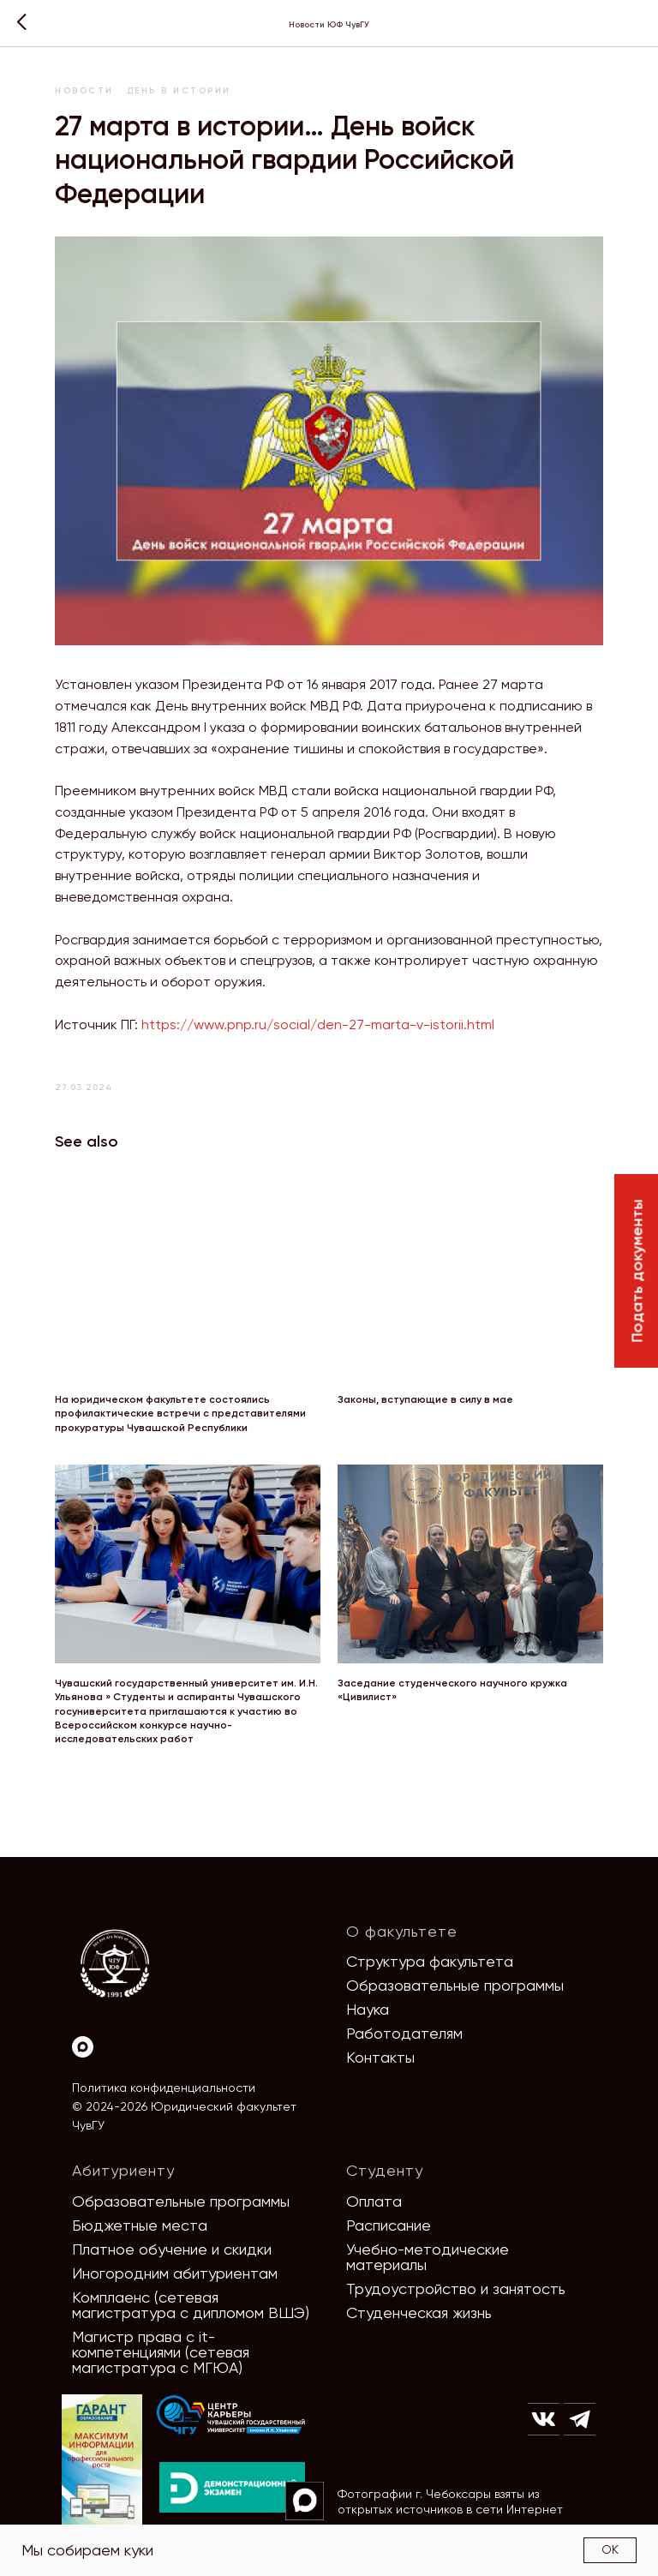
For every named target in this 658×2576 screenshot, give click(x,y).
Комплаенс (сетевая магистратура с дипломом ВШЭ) (190, 2304)
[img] (231, 2415)
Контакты (380, 2057)
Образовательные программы (455, 1985)
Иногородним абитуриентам (175, 2273)
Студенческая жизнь (419, 2312)
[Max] (82, 2047)
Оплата (374, 2201)
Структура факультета (429, 1961)
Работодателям (404, 2033)
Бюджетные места (139, 2225)
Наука (367, 2009)
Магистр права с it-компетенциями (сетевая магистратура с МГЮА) (160, 2351)
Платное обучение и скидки (172, 2249)
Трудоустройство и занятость (455, 2288)
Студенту (384, 2170)
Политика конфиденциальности (163, 2087)
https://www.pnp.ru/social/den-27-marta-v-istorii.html (317, 1024)
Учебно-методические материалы (427, 2256)
